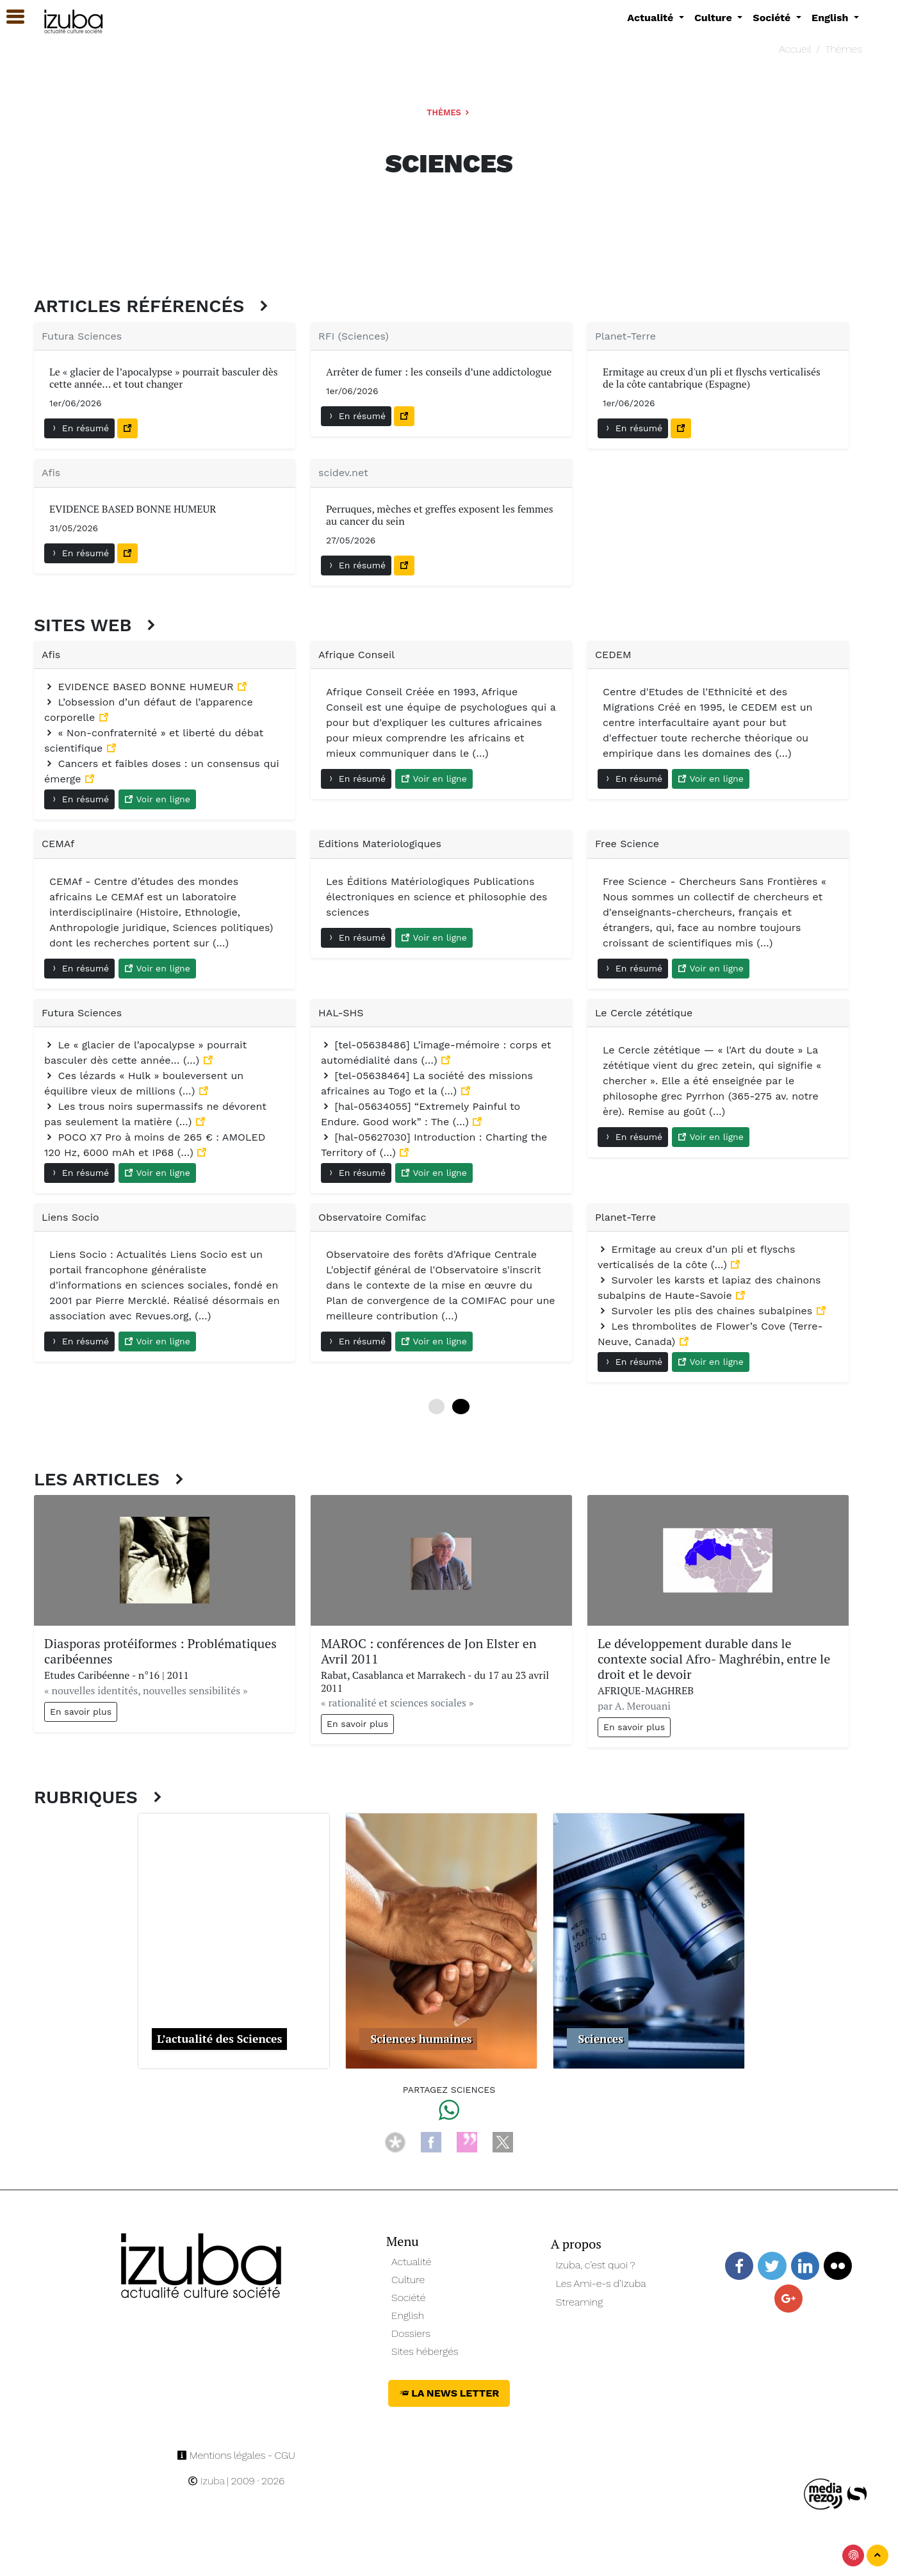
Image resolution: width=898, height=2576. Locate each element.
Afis (51, 472)
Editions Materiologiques (379, 844)
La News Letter (449, 2393)
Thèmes (843, 49)
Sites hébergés (425, 2351)
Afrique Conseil (356, 654)
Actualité (411, 2262)
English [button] (831, 18)
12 (461, 1406)
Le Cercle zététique (643, 1013)
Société (408, 2297)
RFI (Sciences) (353, 336)
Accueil (795, 49)
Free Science (627, 844)
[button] (9, 17)
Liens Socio (70, 1217)
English (407, 2315)
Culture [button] (714, 18)
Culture (408, 2280)
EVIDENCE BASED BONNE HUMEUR (140, 687)
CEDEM (613, 654)
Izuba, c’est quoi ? (595, 2265)
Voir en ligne (157, 799)
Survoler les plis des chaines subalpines (707, 1311)
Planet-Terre (625, 336)
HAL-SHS (340, 1013)
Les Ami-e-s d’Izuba (601, 2283)
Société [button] (773, 18)
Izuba (206, 2481)
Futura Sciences (82, 336)
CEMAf (58, 844)
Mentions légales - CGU (236, 2455)
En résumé (79, 428)
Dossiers (410, 2333)
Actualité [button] (651, 18)
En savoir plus (80, 1711)
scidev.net (343, 472)
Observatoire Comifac (372, 1217)
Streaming (579, 2302)
